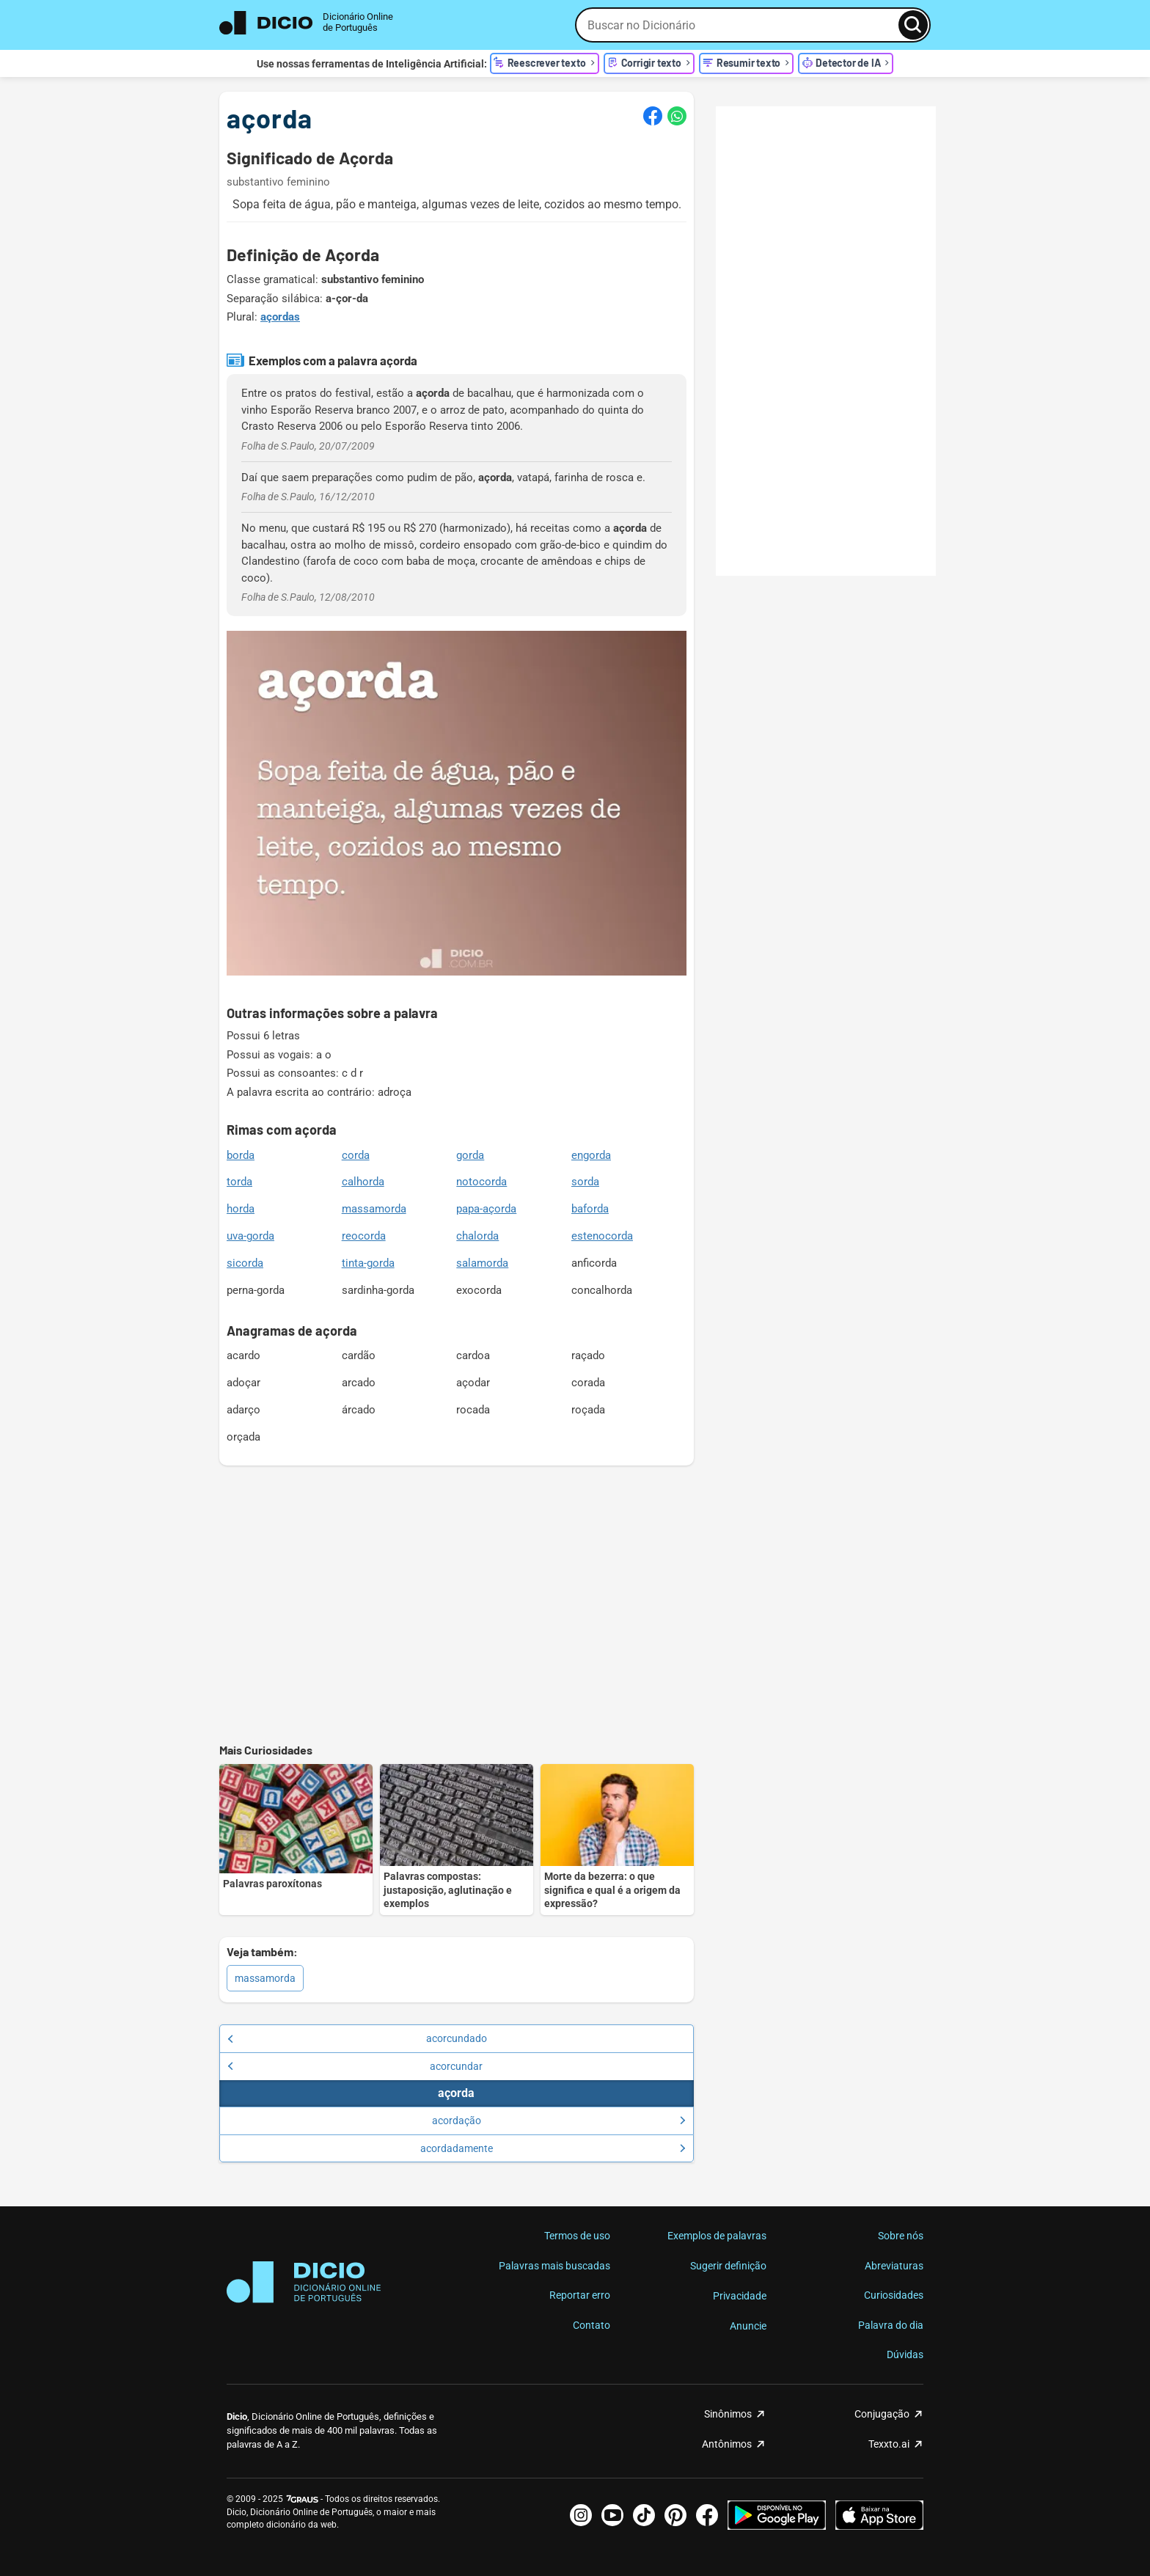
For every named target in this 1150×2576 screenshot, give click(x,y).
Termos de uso (577, 2236)
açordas (280, 316)
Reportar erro (579, 2295)
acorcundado (357, 2038)
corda (356, 1155)
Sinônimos (728, 2414)
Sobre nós (900, 2236)
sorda (585, 1181)
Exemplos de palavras (716, 2236)
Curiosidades (893, 2295)
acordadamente (553, 2148)
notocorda (481, 1181)
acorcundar (355, 2066)
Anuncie (748, 2326)
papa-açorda (486, 1208)
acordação (559, 2120)
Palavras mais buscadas (554, 2266)
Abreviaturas (894, 2266)
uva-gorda (250, 1236)
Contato (591, 2325)
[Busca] (913, 25)
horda (240, 1208)
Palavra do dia (890, 2325)
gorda (470, 1155)
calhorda (363, 1181)
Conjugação (881, 2414)
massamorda (374, 1208)
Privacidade (739, 2296)
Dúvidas (905, 2354)
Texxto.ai (888, 2444)
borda (240, 1155)
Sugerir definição (728, 2266)
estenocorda (602, 1236)
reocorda (364, 1236)
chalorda (477, 1236)
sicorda (245, 1263)
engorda (591, 1155)
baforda (590, 1208)
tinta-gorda (368, 1263)
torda (239, 1181)
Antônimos (727, 2444)
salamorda (482, 1263)
